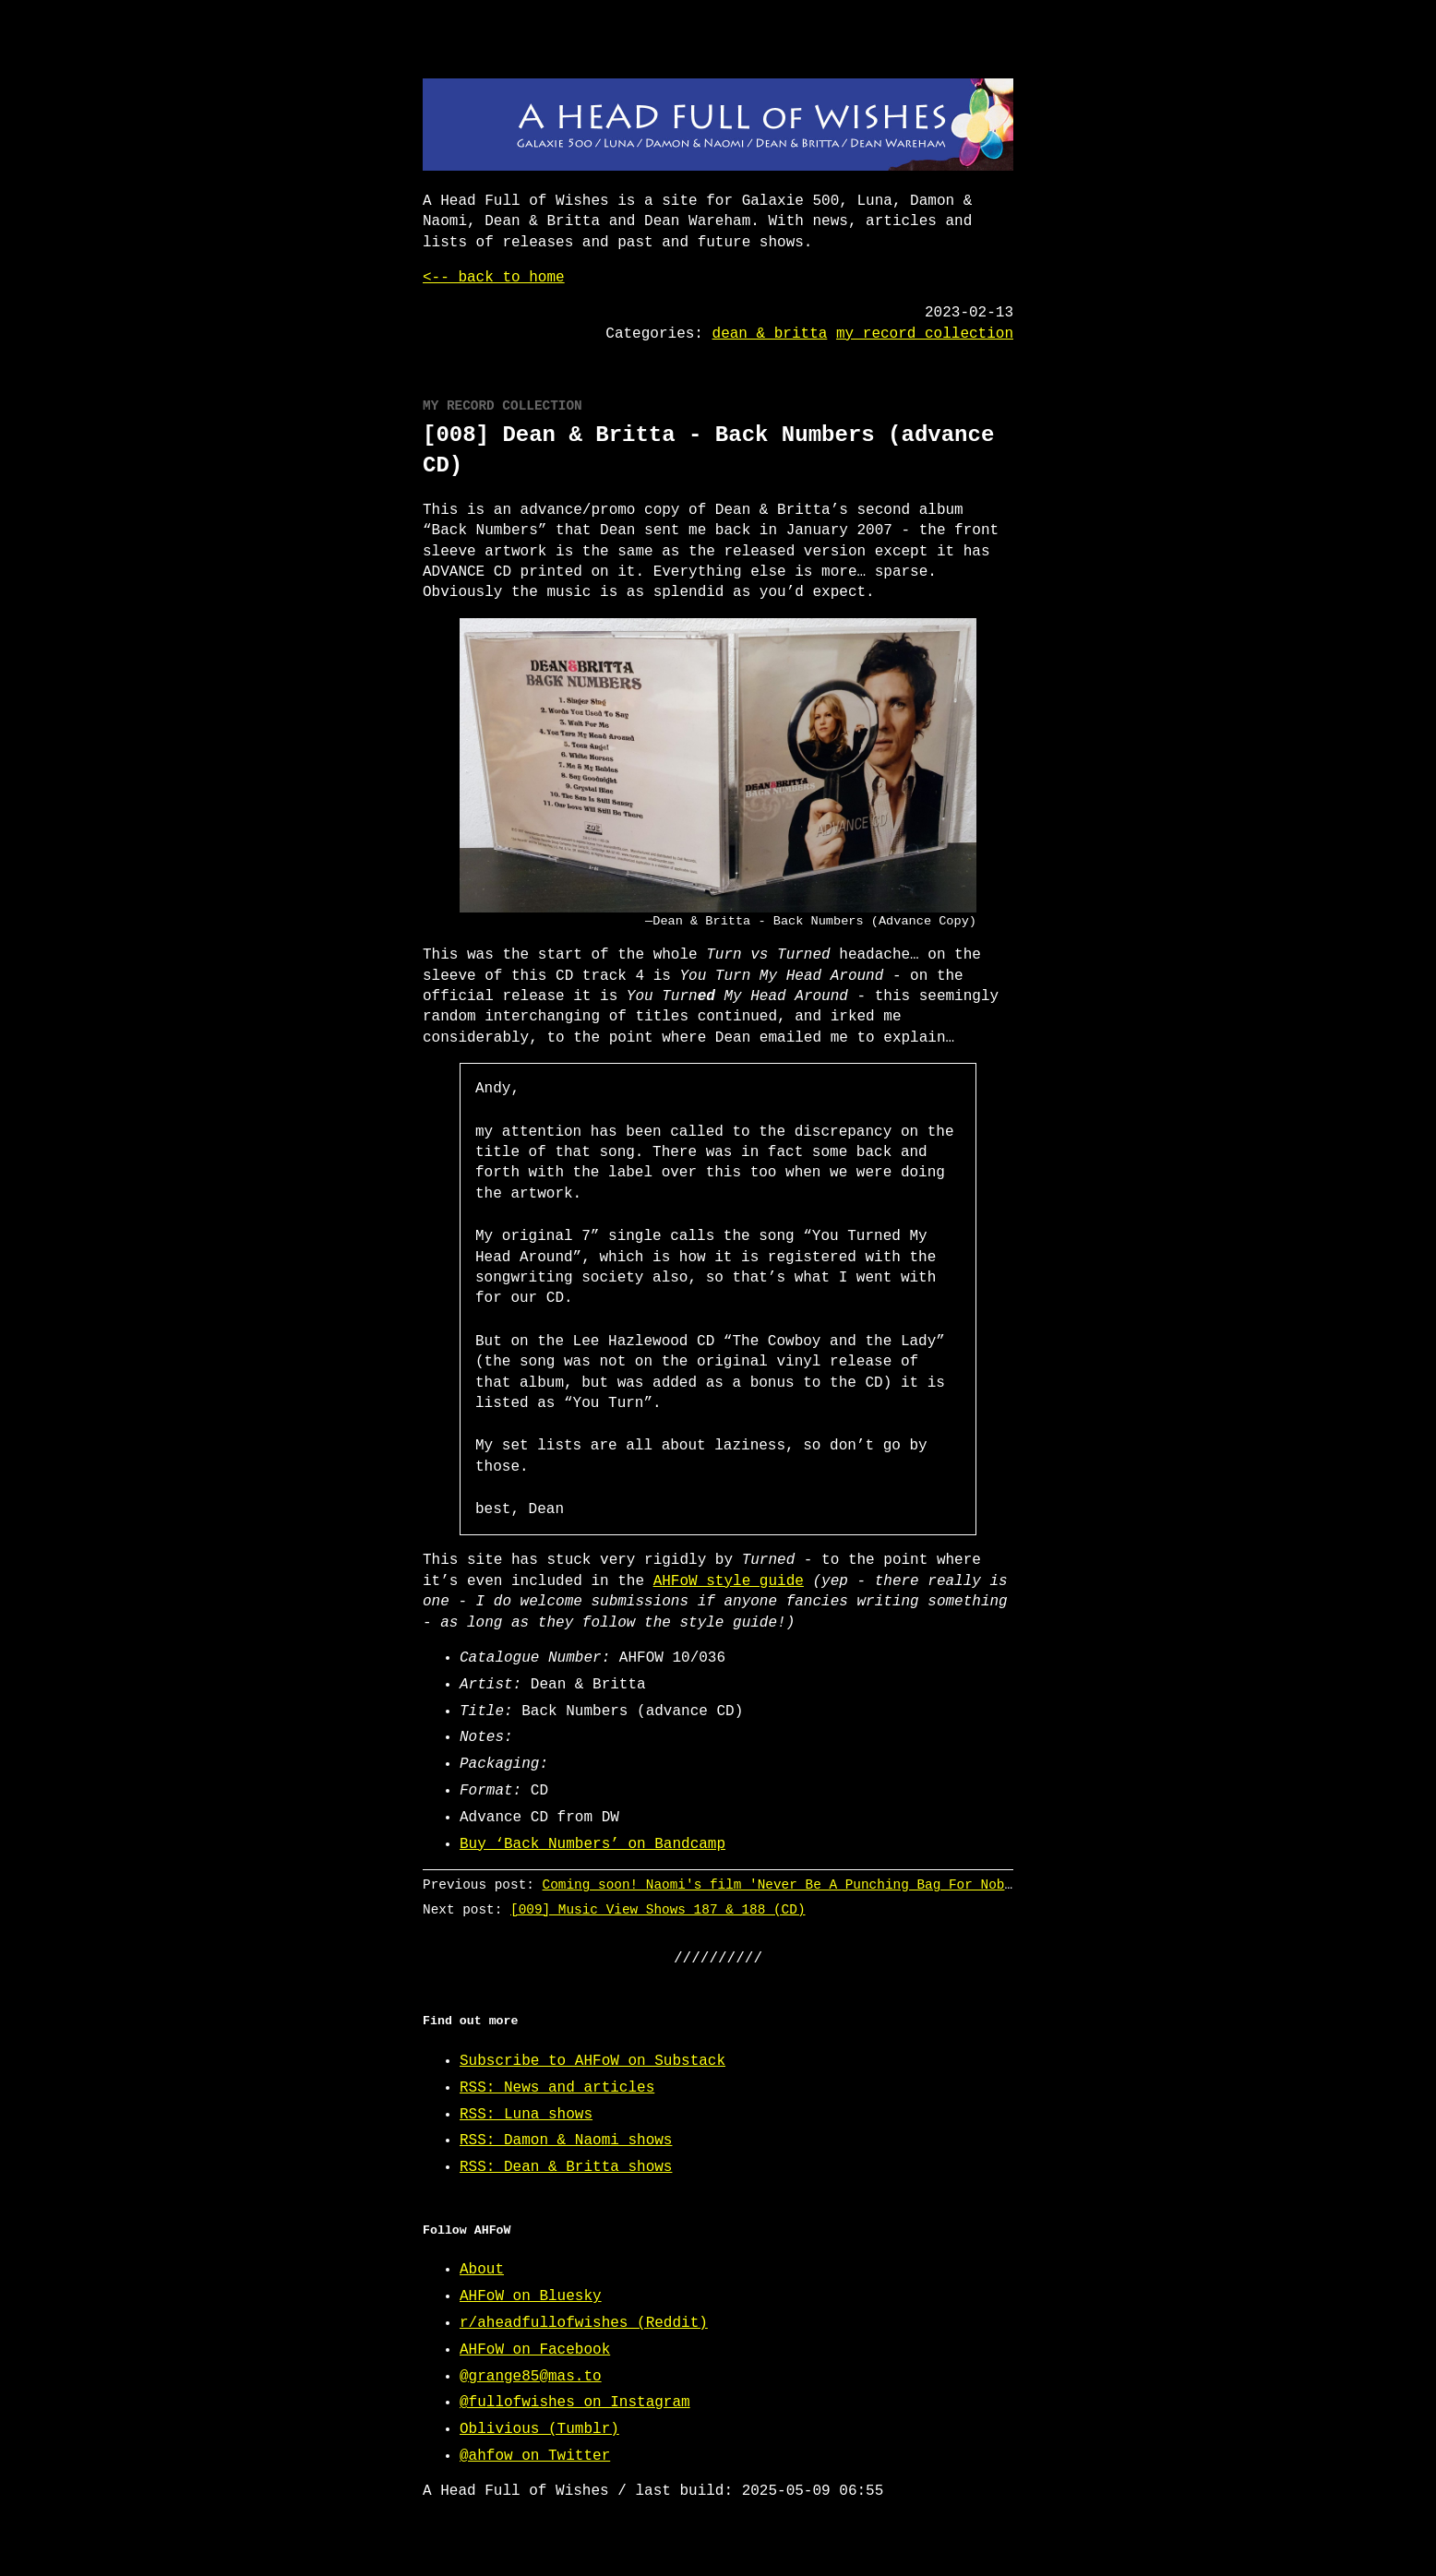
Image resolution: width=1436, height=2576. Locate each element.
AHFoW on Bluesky (531, 2296)
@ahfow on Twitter (535, 2456)
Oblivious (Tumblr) (539, 2429)
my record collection (924, 334)
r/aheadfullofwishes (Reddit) (584, 2323)
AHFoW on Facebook (535, 2350)
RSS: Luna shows (526, 2115)
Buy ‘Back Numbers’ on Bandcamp (592, 1844)
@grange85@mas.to (531, 2377)
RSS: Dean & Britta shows (566, 2167)
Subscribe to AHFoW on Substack (592, 2061)
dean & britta (770, 334)
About (482, 2270)
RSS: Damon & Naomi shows (566, 2140)
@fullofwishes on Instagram (575, 2402)
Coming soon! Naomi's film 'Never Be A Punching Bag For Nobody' (789, 1884)
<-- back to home (494, 278)
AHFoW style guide (728, 1581)
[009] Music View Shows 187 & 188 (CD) (657, 1909)
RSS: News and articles (557, 2088)
